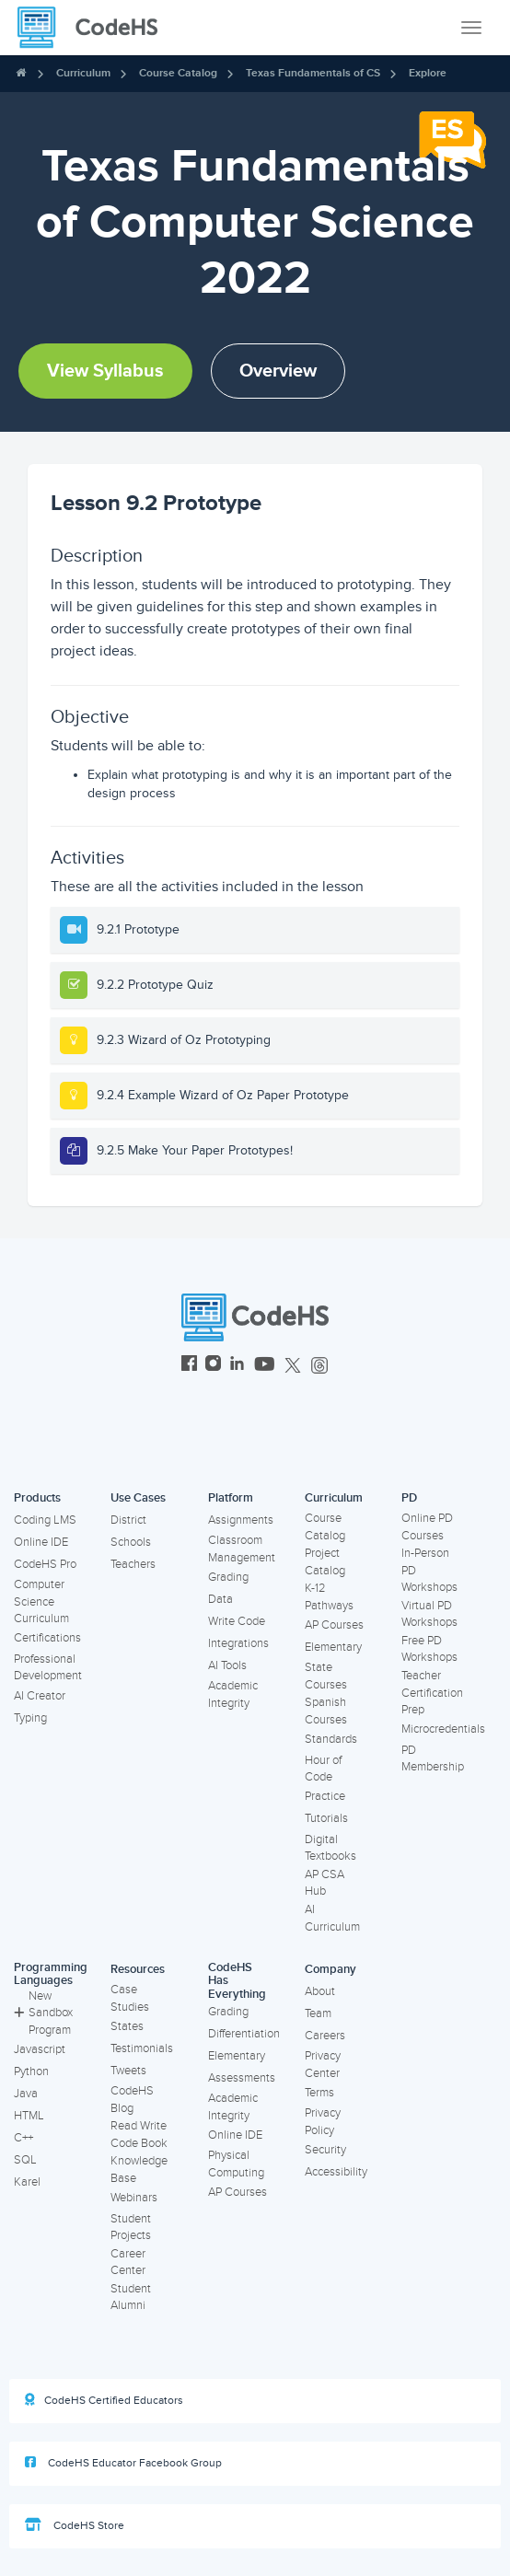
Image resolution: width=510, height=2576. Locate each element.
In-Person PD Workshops (429, 1570)
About (320, 1991)
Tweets (128, 2070)
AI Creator (39, 1695)
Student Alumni (130, 2297)
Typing (30, 1718)
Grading (228, 1577)
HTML (29, 2115)
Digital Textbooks (330, 1848)
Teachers (133, 1564)
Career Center (127, 2262)
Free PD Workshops (429, 1649)
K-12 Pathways (329, 1597)
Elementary (333, 1647)
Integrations (238, 1643)
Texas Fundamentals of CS (313, 73)
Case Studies (129, 1998)
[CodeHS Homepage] (95, 27)
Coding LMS (45, 1520)
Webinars (133, 2197)
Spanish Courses (326, 1711)
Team (318, 2013)
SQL (25, 2159)
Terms (319, 2092)
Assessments (241, 2078)
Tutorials (326, 1818)
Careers (325, 2035)
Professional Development (48, 1668)
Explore (427, 73)
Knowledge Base (139, 2169)
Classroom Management (241, 1549)
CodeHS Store (74, 2525)
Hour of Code (323, 1769)
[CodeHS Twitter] (293, 1365)
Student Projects (130, 2227)
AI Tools (227, 1665)
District (128, 1520)
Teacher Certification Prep (432, 1692)
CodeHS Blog (132, 2099)
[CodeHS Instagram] (213, 1365)
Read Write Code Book (139, 2134)
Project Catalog (325, 1562)
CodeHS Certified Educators (104, 2400)
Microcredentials (443, 1729)
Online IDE (41, 1542)
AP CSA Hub (324, 1883)
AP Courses (334, 1625)
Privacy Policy (323, 2122)
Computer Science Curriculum (41, 1601)
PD (409, 1497)
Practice (325, 1796)
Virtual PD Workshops (429, 1614)
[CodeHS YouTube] (264, 1365)
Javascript (39, 2049)
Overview (278, 371)
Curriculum (83, 73)
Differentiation (244, 2033)
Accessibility (336, 2171)
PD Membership (432, 1759)
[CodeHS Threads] (319, 1365)
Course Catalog (178, 73)
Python (31, 2071)
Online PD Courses (427, 1527)
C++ (23, 2137)
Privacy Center (323, 2064)
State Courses (326, 1676)
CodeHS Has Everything (237, 1981)
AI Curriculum (332, 1918)
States (127, 2026)
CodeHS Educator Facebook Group (123, 2462)
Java (26, 2093)
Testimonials (141, 2048)
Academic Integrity (233, 1694)
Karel (27, 2182)
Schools (130, 1542)
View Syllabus (105, 371)
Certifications (47, 1637)
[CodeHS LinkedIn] (237, 1365)
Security (325, 2149)
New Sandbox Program (43, 2013)
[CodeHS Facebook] (189, 1365)
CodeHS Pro (45, 1564)
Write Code (236, 1621)
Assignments (240, 1520)
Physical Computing (236, 2164)
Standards (331, 1739)
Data (220, 1599)
